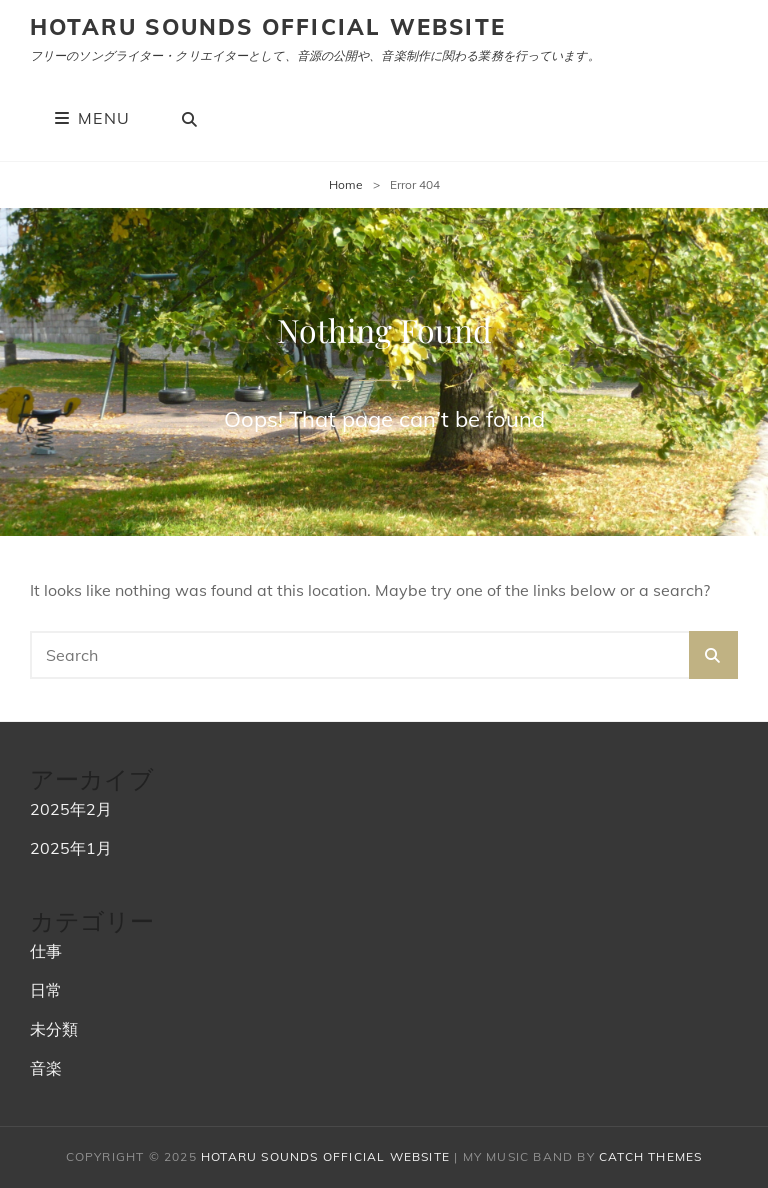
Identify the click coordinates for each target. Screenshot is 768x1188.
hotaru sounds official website (268, 27)
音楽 (46, 1068)
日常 (46, 990)
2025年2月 (71, 809)
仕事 (46, 951)
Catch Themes (650, 1156)
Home (346, 184)
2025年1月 (71, 848)
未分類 (54, 1029)
